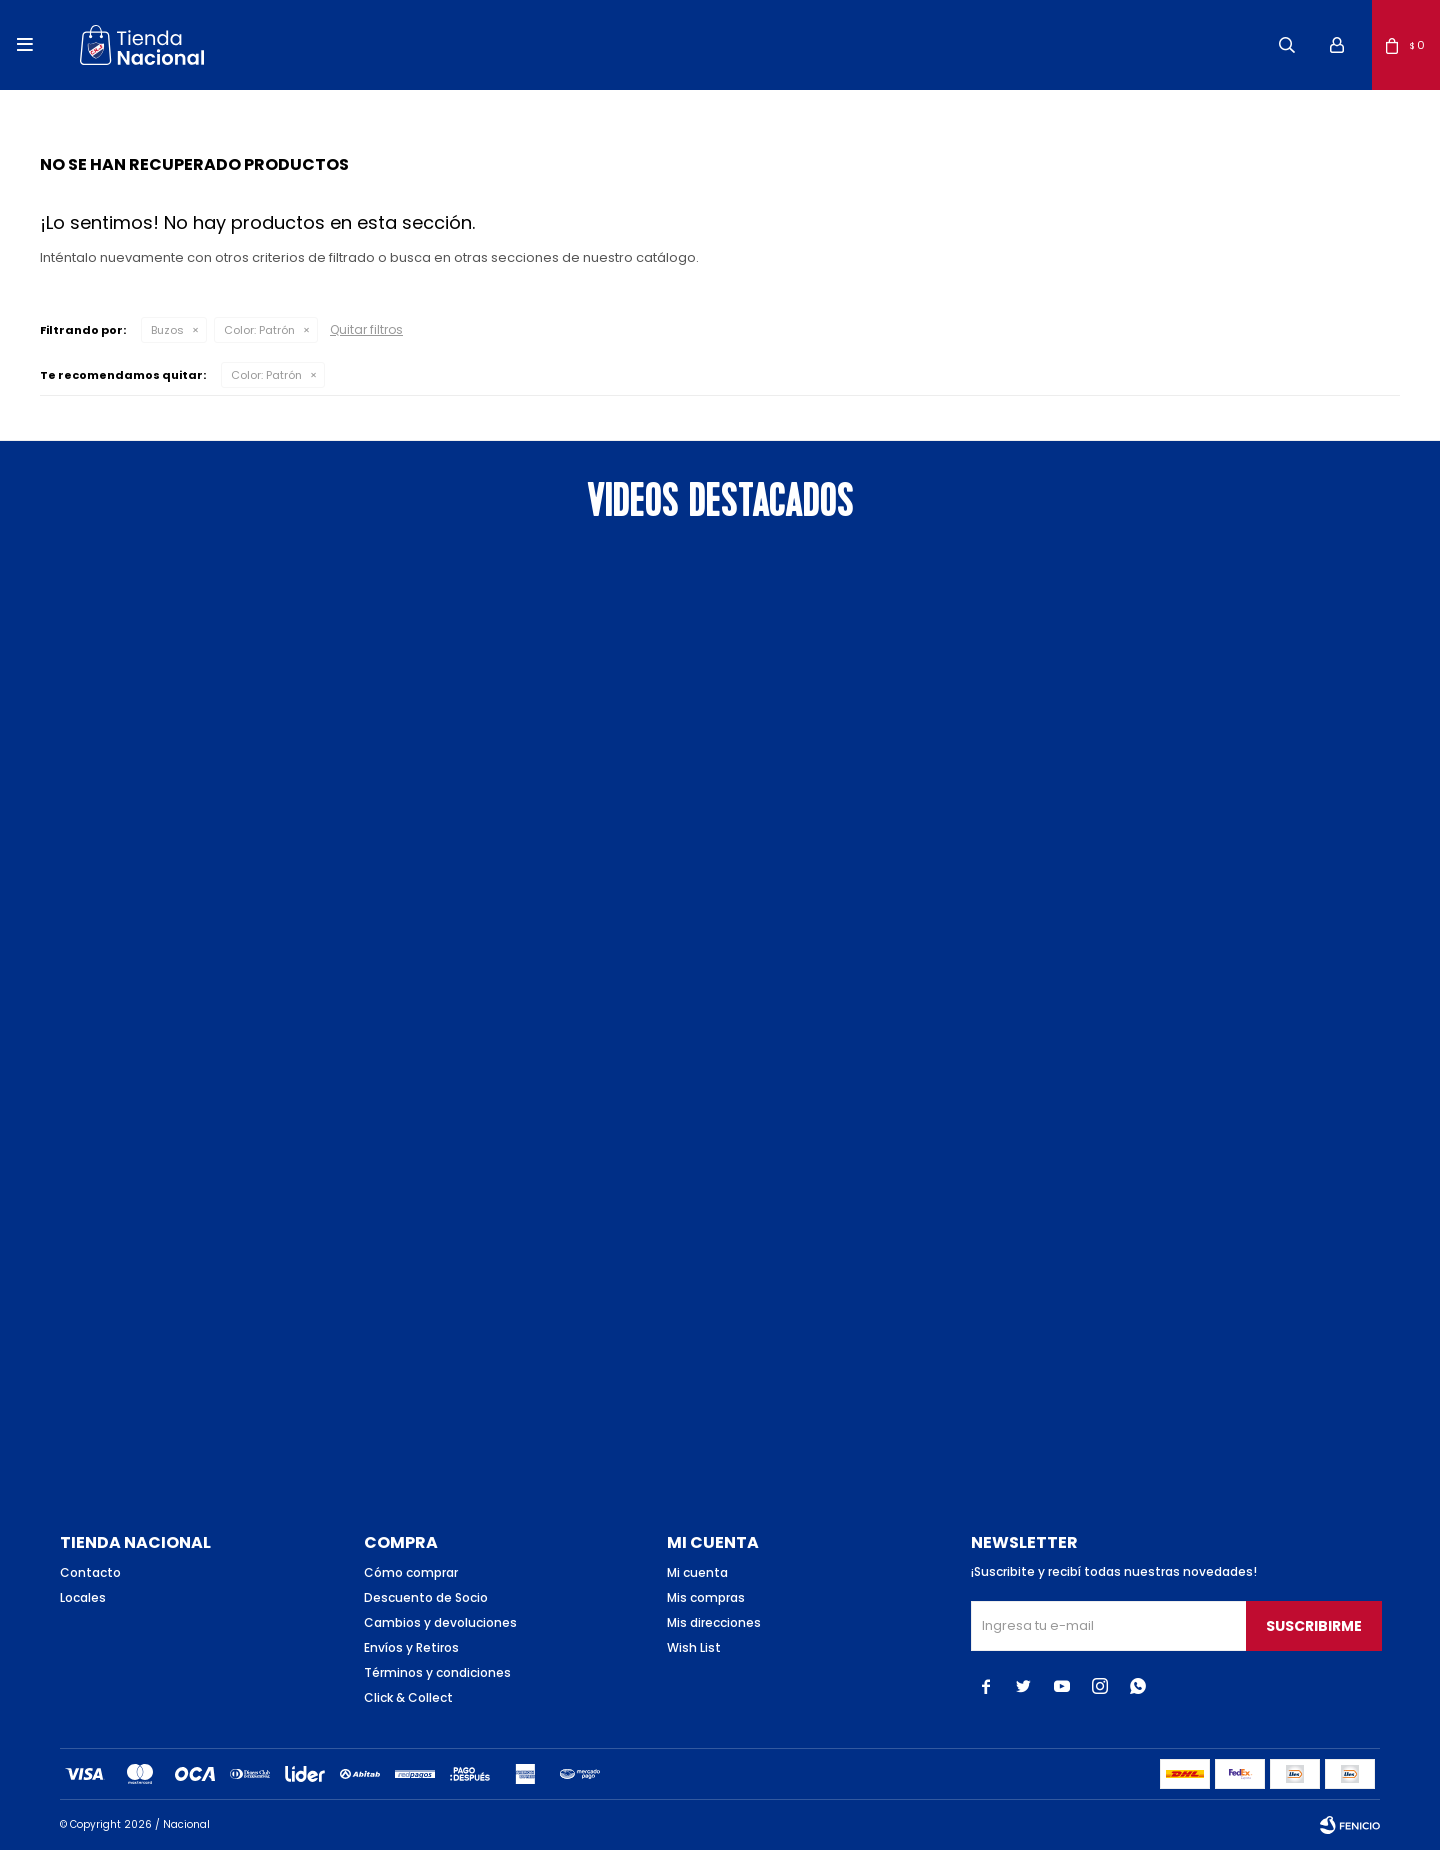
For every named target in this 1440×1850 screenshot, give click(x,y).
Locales (83, 1597)
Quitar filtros (366, 329)
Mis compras (706, 1597)
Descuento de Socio (426, 1597)
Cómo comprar (411, 1572)
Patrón (259, 330)
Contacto (90, 1572)
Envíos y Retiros (411, 1647)
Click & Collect (408, 1697)
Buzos (167, 330)
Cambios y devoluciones (440, 1622)
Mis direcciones (714, 1622)
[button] (1287, 45)
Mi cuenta (697, 1572)
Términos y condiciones (437, 1672)
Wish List (694, 1647)
